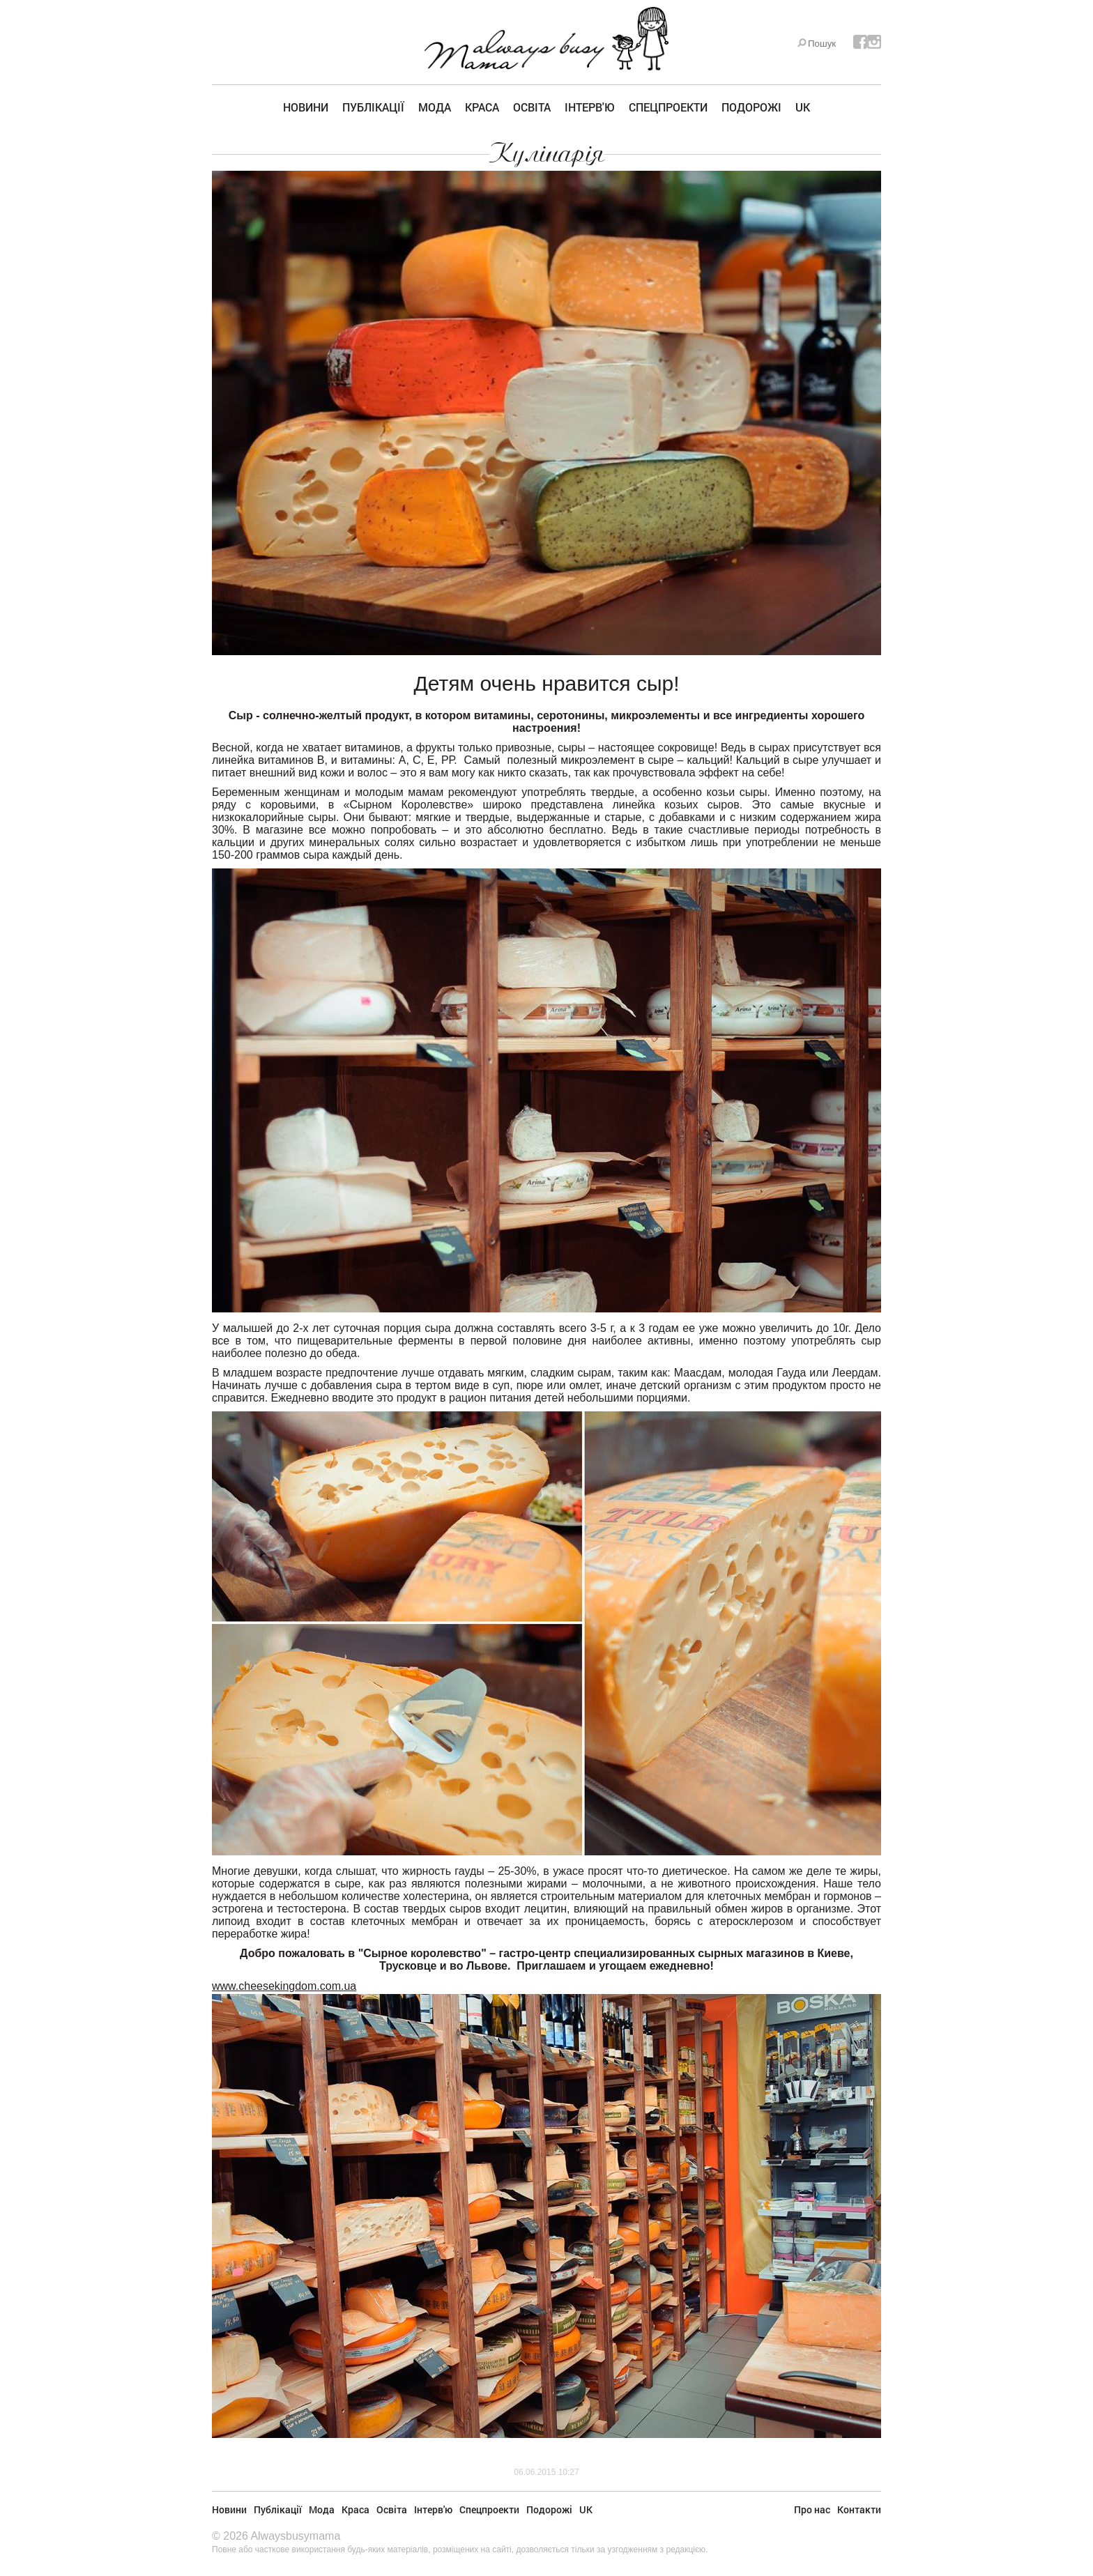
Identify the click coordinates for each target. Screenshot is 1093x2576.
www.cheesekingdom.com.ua (284, 1986)
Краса (482, 107)
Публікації (373, 107)
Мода (434, 107)
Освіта (532, 107)
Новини (305, 107)
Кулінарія (546, 153)
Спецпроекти (668, 107)
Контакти (859, 2509)
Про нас (812, 2509)
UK (802, 107)
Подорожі (751, 107)
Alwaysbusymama (295, 2536)
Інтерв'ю (590, 107)
